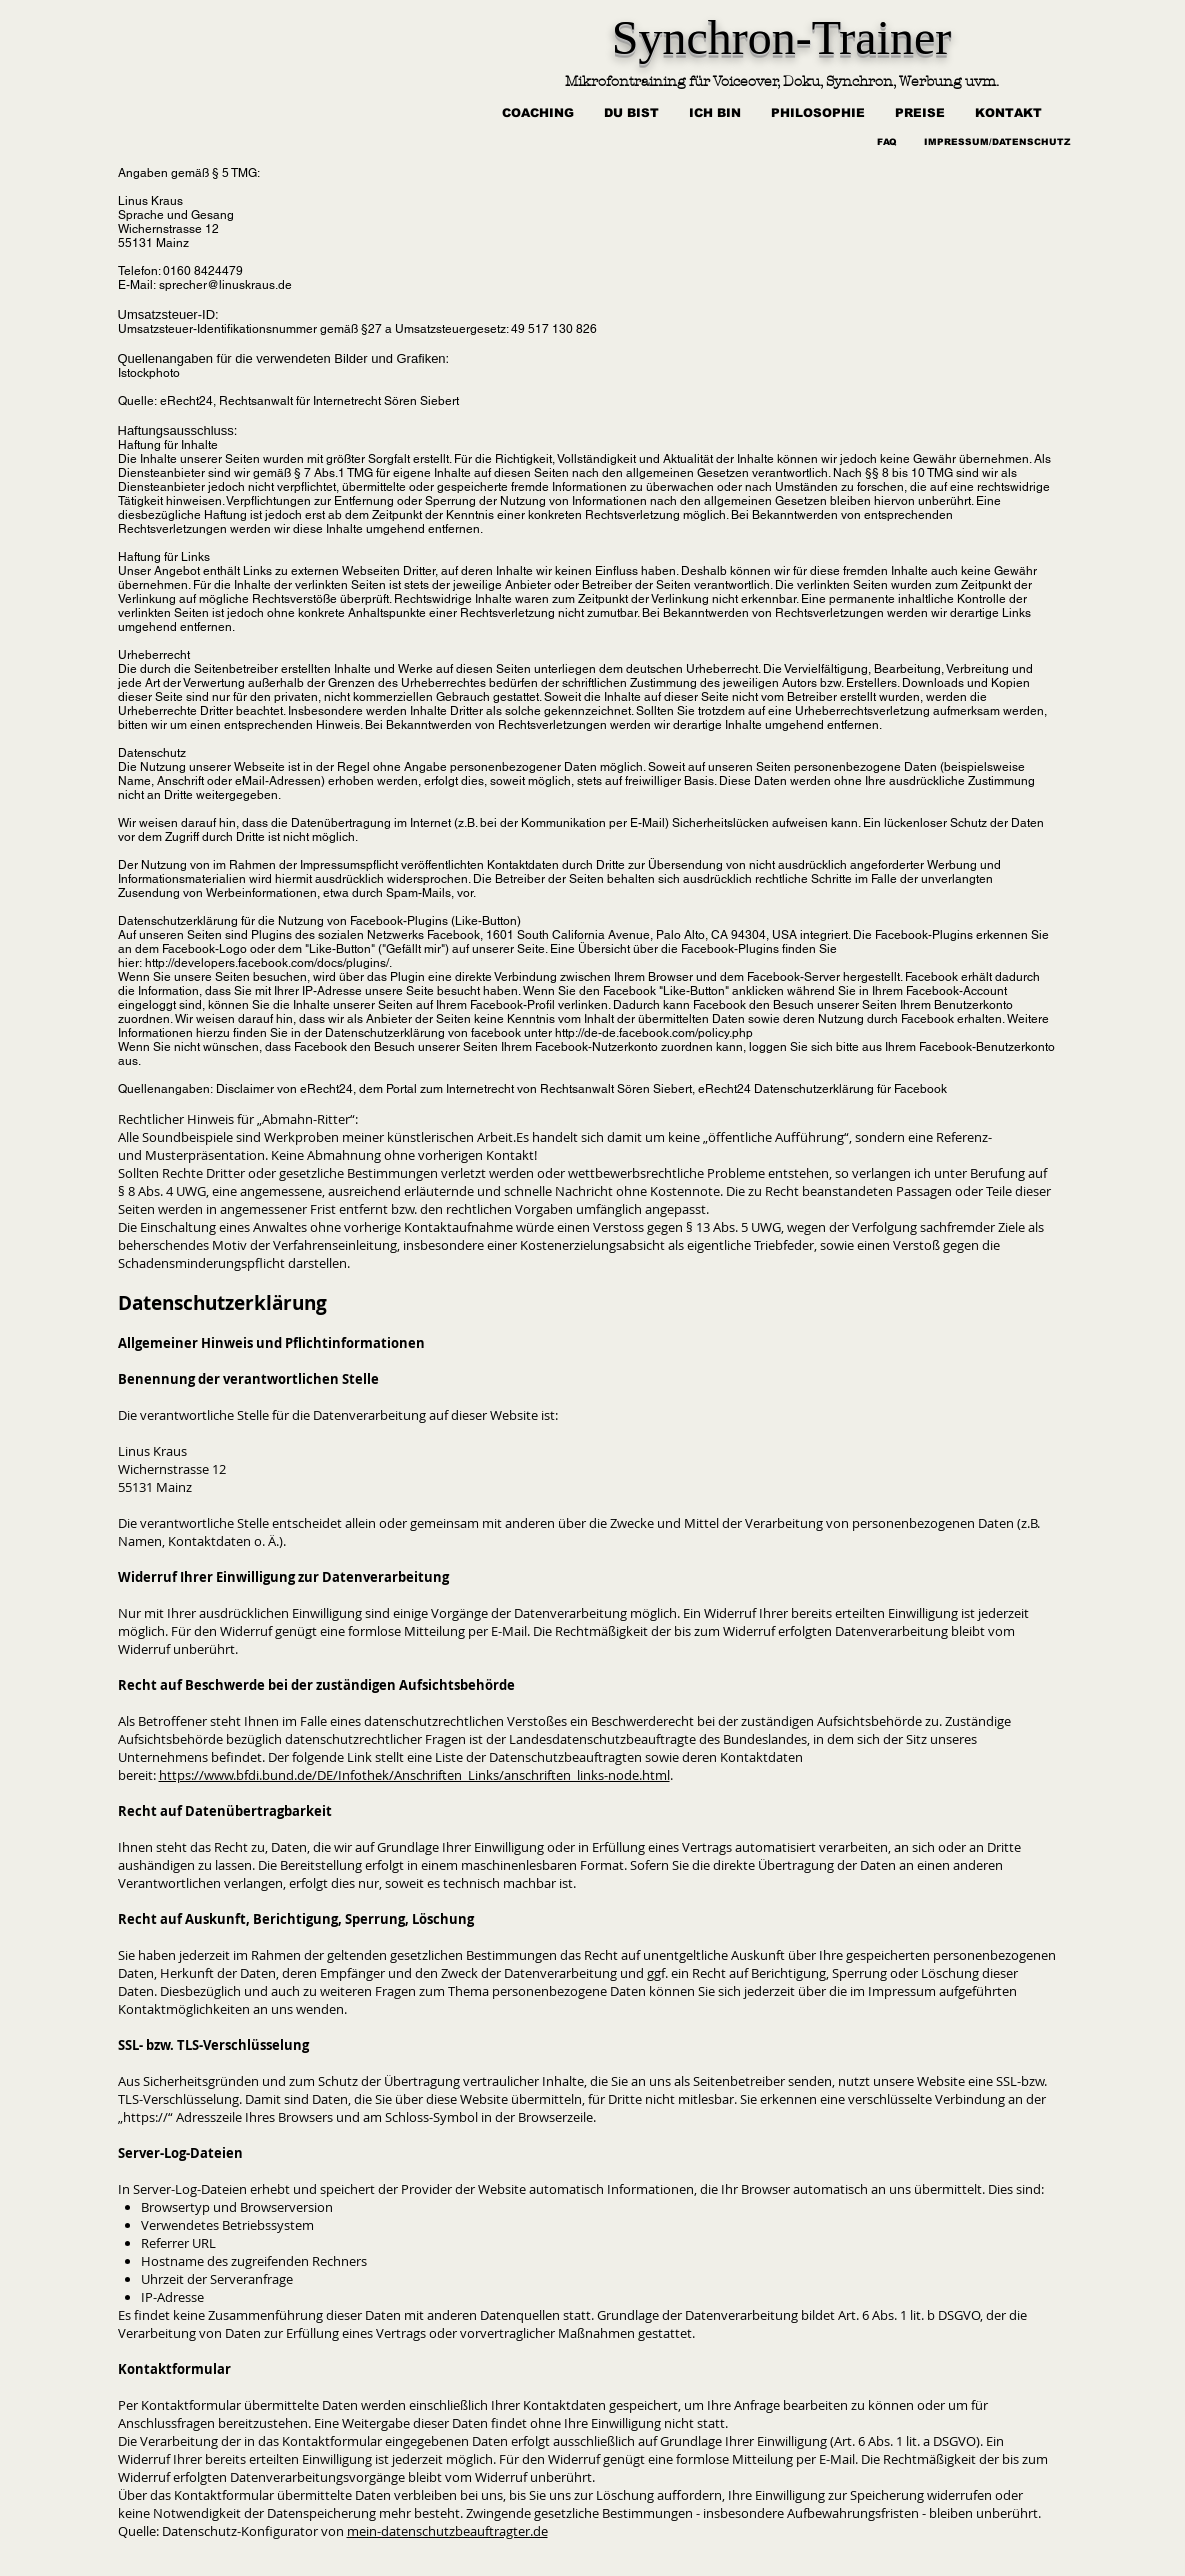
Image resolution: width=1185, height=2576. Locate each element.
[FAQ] (887, 143)
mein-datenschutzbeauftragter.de (447, 2531)
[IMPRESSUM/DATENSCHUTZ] (997, 143)
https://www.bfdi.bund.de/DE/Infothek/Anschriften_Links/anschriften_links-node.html (414, 1775)
